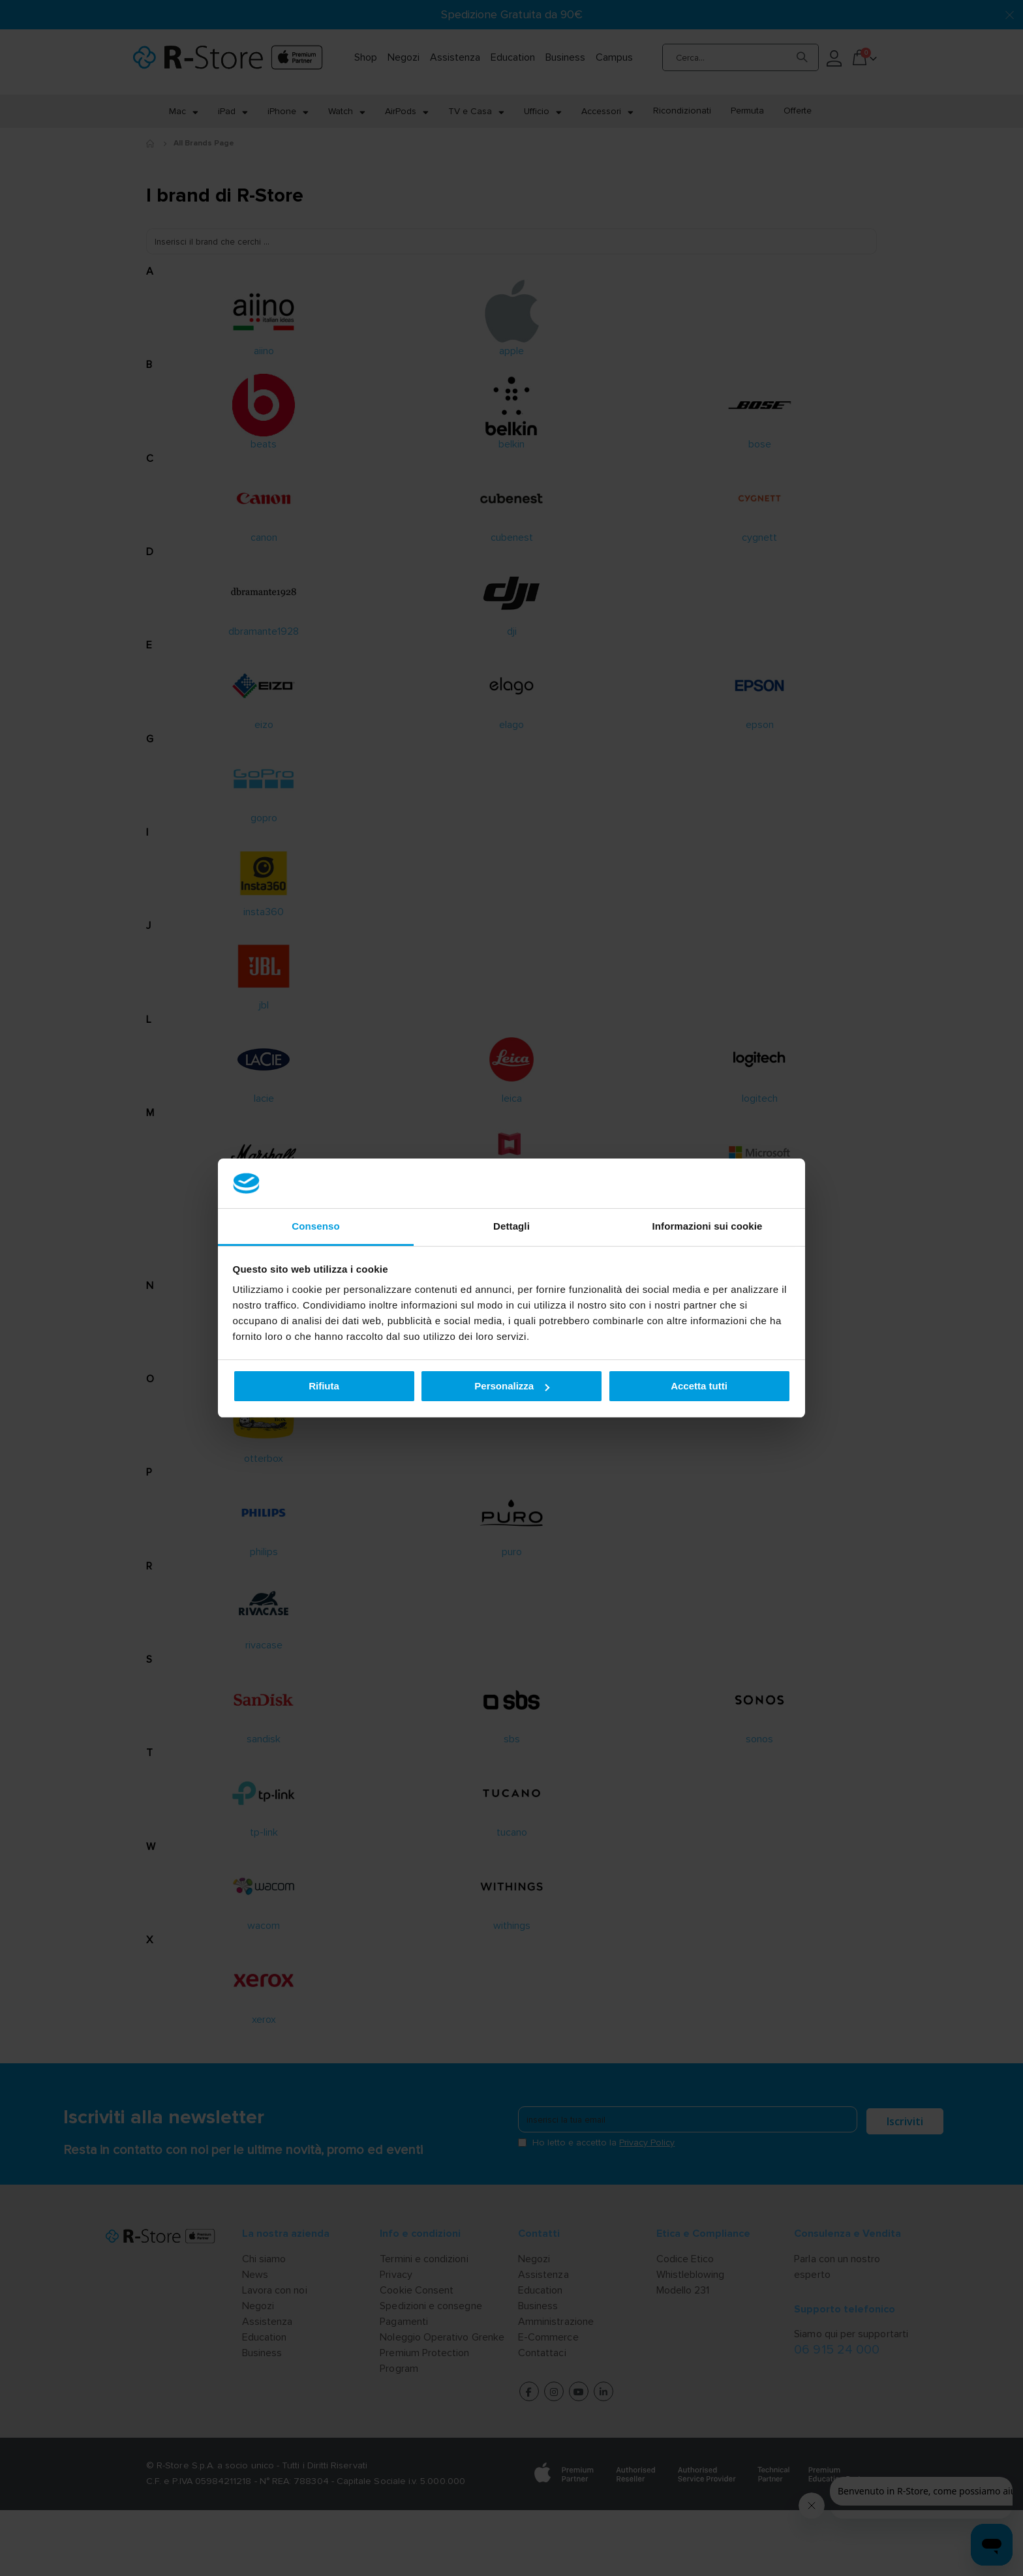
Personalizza (511, 1385)
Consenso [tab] (315, 1226)
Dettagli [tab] (511, 1226)
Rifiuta (324, 1385)
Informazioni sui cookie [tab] (707, 1226)
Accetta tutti (699, 1385)
